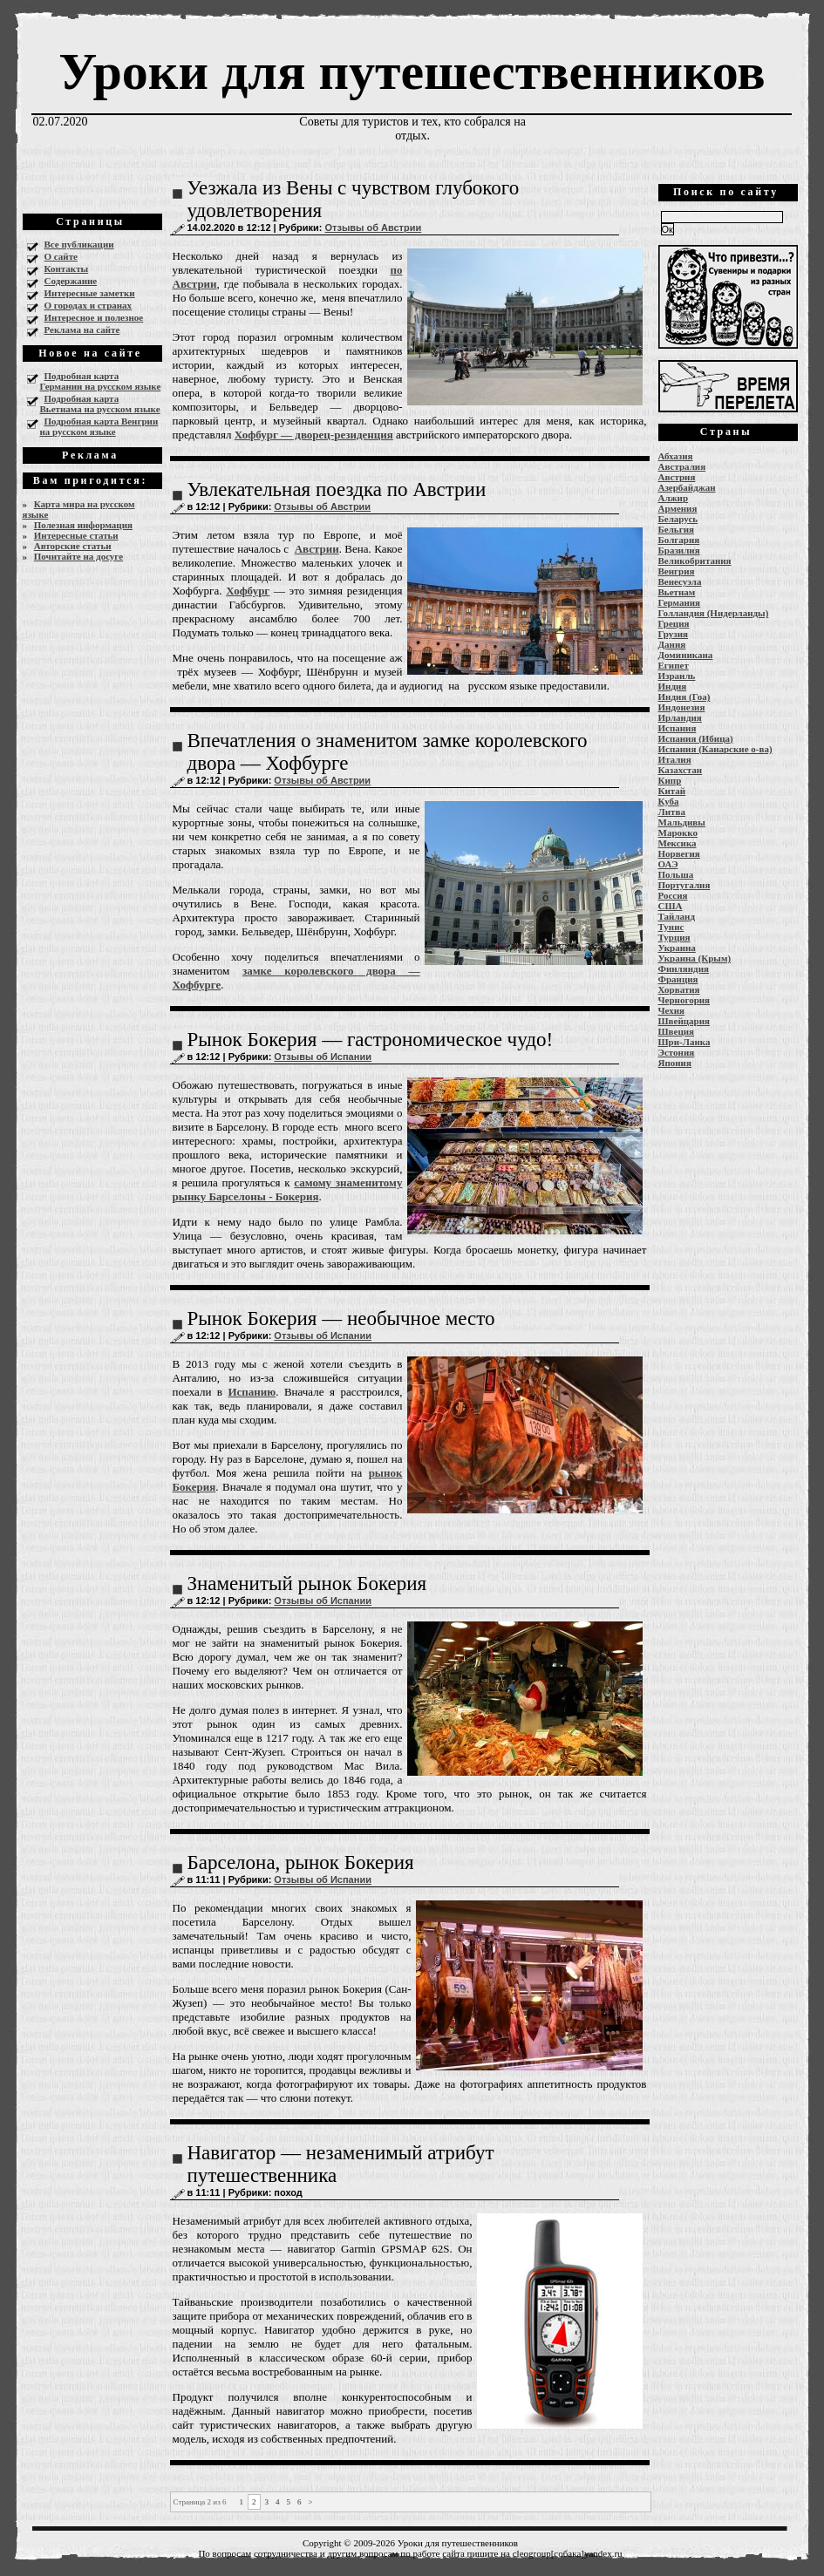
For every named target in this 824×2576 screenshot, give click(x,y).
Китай (672, 790)
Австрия (677, 477)
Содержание (71, 280)
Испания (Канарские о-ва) (715, 749)
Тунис (671, 926)
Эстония (676, 1052)
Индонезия (681, 707)
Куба (668, 801)
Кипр (670, 780)
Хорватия (679, 989)
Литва (671, 811)
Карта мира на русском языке (79, 509)
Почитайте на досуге (78, 556)
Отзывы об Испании (322, 1056)
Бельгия (676, 529)
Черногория (684, 1000)
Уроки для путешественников (411, 71)
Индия (672, 686)
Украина (677, 947)
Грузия (673, 634)
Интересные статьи (76, 535)
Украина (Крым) (695, 958)
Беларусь (678, 518)
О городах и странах (88, 305)
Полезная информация (83, 525)
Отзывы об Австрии (372, 227)
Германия (679, 602)
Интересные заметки (89, 293)
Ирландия (680, 717)
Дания (672, 644)
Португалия (684, 885)
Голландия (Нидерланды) (713, 613)
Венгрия (676, 571)
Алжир (673, 498)
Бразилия (679, 550)
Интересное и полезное (94, 317)
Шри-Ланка (684, 1042)
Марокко (678, 832)
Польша (676, 874)
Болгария (679, 539)
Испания (677, 728)
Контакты (66, 268)
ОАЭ (668, 864)
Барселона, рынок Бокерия (300, 1862)
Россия (673, 895)
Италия (674, 759)
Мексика (677, 843)
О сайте (61, 256)
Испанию (252, 1391)
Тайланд (676, 916)
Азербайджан (687, 487)
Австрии (317, 548)
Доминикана (685, 654)
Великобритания (695, 560)
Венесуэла (680, 581)
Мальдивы (681, 822)
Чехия (671, 1010)
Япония (674, 1062)
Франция (678, 979)
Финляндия (683, 968)
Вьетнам (677, 592)
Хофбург (247, 590)
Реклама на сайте (82, 329)
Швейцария (684, 1021)
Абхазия (675, 456)
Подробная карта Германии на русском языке (100, 380)
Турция (674, 937)
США (670, 906)
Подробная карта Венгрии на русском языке (99, 426)
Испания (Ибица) (695, 738)
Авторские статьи (73, 545)
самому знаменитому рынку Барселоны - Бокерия (288, 1189)
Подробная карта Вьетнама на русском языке (100, 403)
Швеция (676, 1031)
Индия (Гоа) (684, 696)
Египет (673, 665)
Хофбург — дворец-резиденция (314, 434)
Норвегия (679, 853)
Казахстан (680, 770)
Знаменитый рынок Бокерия (307, 1583)
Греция (674, 623)
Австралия (682, 466)
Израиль (677, 675)
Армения (678, 508)
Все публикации (79, 244)
